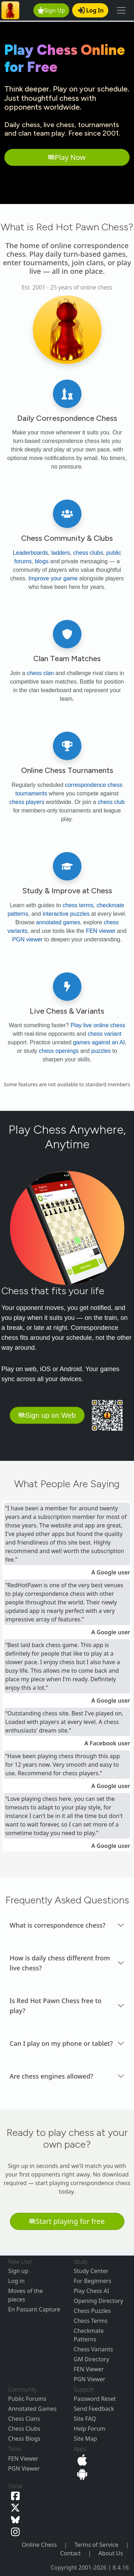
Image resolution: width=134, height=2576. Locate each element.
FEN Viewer (89, 2369)
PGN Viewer (89, 2379)
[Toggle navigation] (121, 10)
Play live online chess (97, 1025)
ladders (60, 553)
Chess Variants (93, 2349)
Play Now (66, 157)
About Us (110, 2553)
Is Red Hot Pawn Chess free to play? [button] (55, 2005)
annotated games (58, 922)
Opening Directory (98, 2301)
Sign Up (51, 10)
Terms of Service (96, 2545)
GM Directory (91, 2359)
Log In (91, 10)
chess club (111, 802)
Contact (70, 2553)
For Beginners (92, 2281)
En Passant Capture (34, 2309)
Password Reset (95, 2399)
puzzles (101, 1051)
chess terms (78, 905)
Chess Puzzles (92, 2311)
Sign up (18, 2271)
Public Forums (27, 2399)
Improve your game (53, 578)
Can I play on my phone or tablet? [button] (61, 2043)
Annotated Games (32, 2409)
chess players (26, 802)
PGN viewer (27, 939)
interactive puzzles (66, 914)
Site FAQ (85, 2419)
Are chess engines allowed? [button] (51, 2076)
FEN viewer (100, 931)
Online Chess (39, 2545)
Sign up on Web (47, 1415)
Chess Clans (24, 2419)
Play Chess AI (91, 2291)
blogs (42, 561)
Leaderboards (30, 553)
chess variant (104, 1034)
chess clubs (88, 553)
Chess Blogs (24, 2438)
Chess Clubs (24, 2429)
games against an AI (99, 1042)
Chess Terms (91, 2321)
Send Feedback (94, 2409)
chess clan (40, 673)
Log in (16, 2281)
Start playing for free (67, 2221)
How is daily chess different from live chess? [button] (60, 1963)
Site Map (85, 2438)
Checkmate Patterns (89, 2335)
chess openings (59, 1051)
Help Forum (89, 2429)
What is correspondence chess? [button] (57, 1925)
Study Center (91, 2271)
